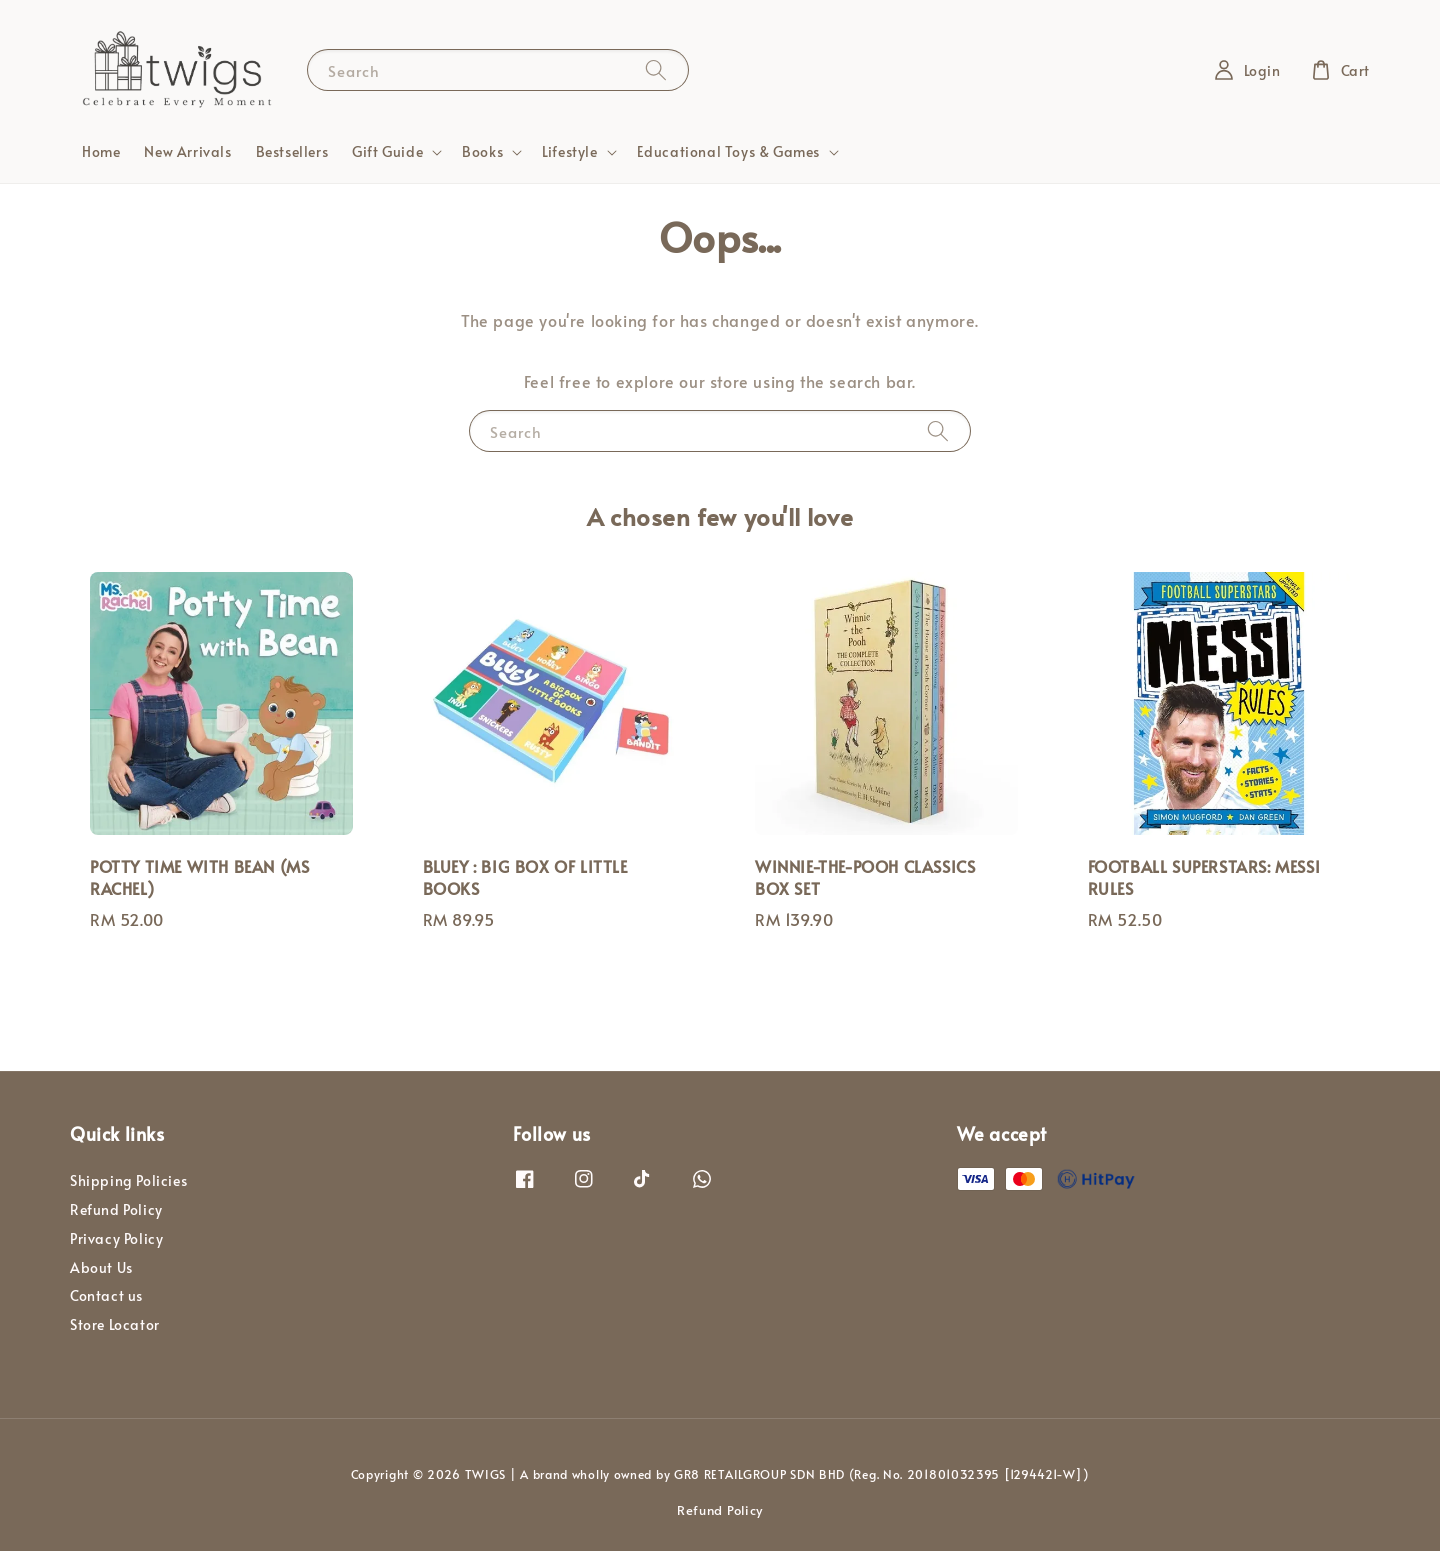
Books (482, 152)
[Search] (656, 69)
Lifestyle (569, 152)
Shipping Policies (128, 1181)
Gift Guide (387, 152)
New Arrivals (187, 151)
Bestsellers (292, 151)
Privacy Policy (116, 1238)
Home (101, 151)
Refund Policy (116, 1209)
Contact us (106, 1295)
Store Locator (115, 1324)
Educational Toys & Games (728, 152)
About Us (101, 1267)
